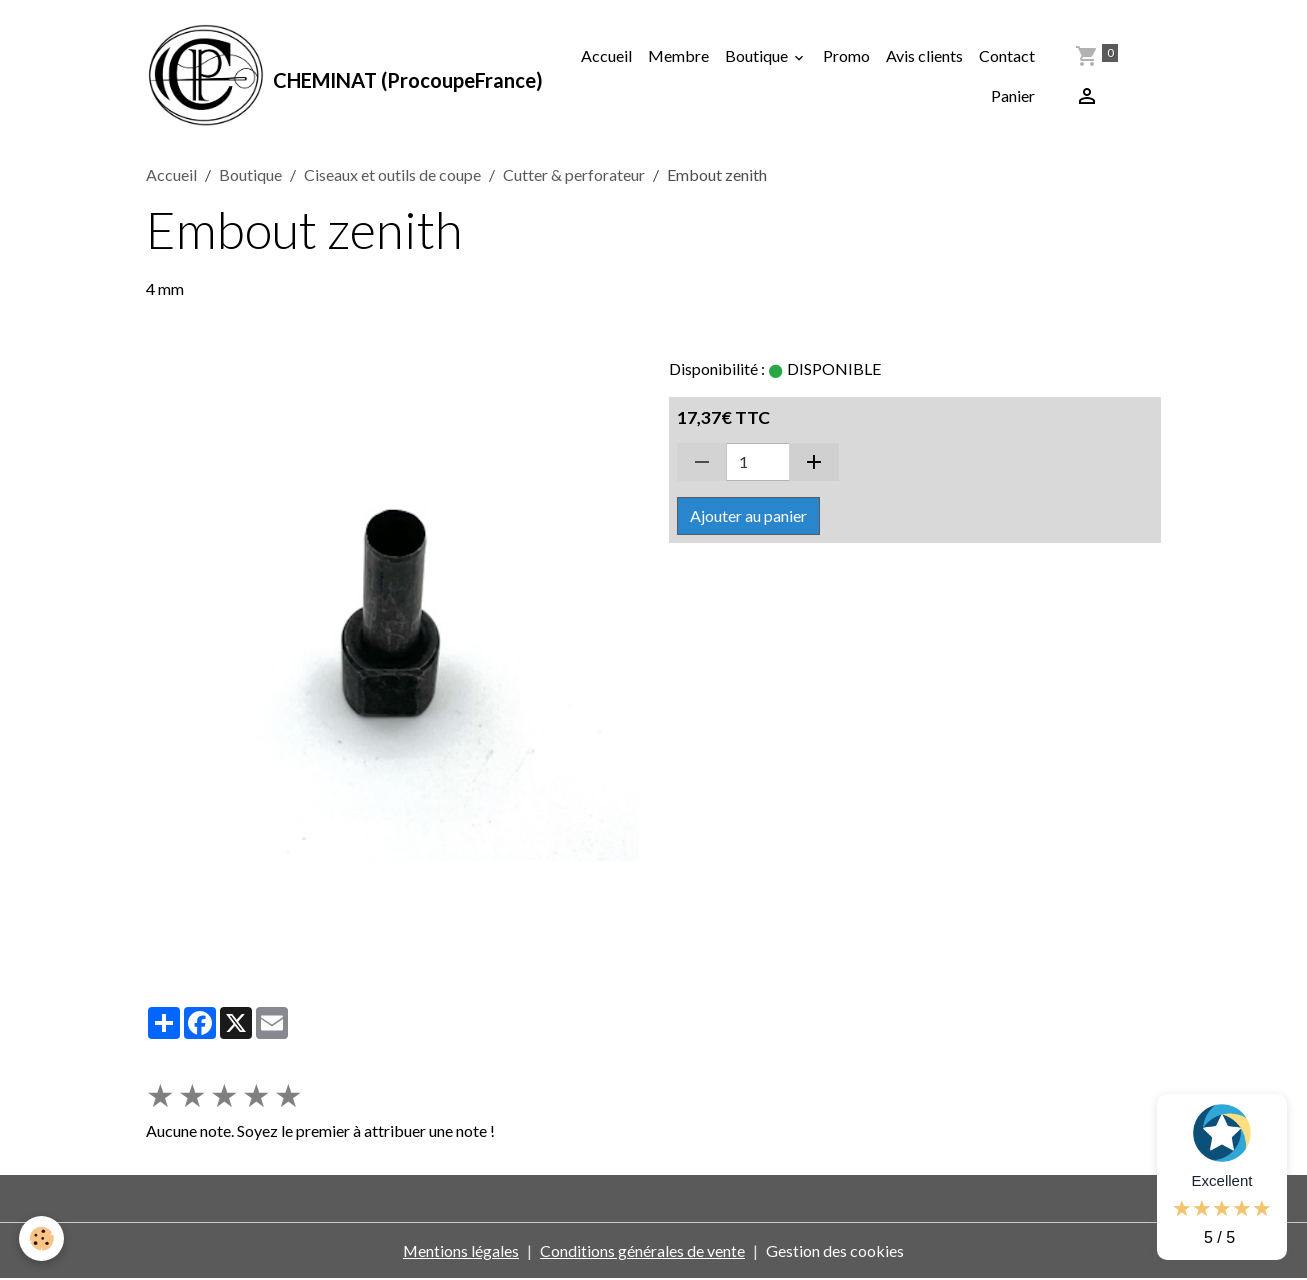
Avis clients (924, 55)
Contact (1007, 55)
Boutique (758, 55)
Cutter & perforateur (574, 175)
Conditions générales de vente (643, 1251)
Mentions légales (461, 1251)
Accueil (606, 55)
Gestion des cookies (836, 1251)
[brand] (335, 76)
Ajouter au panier (748, 516)
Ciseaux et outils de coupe (392, 175)
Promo (846, 55)
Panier (1013, 95)
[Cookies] (42, 1238)
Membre (678, 55)
